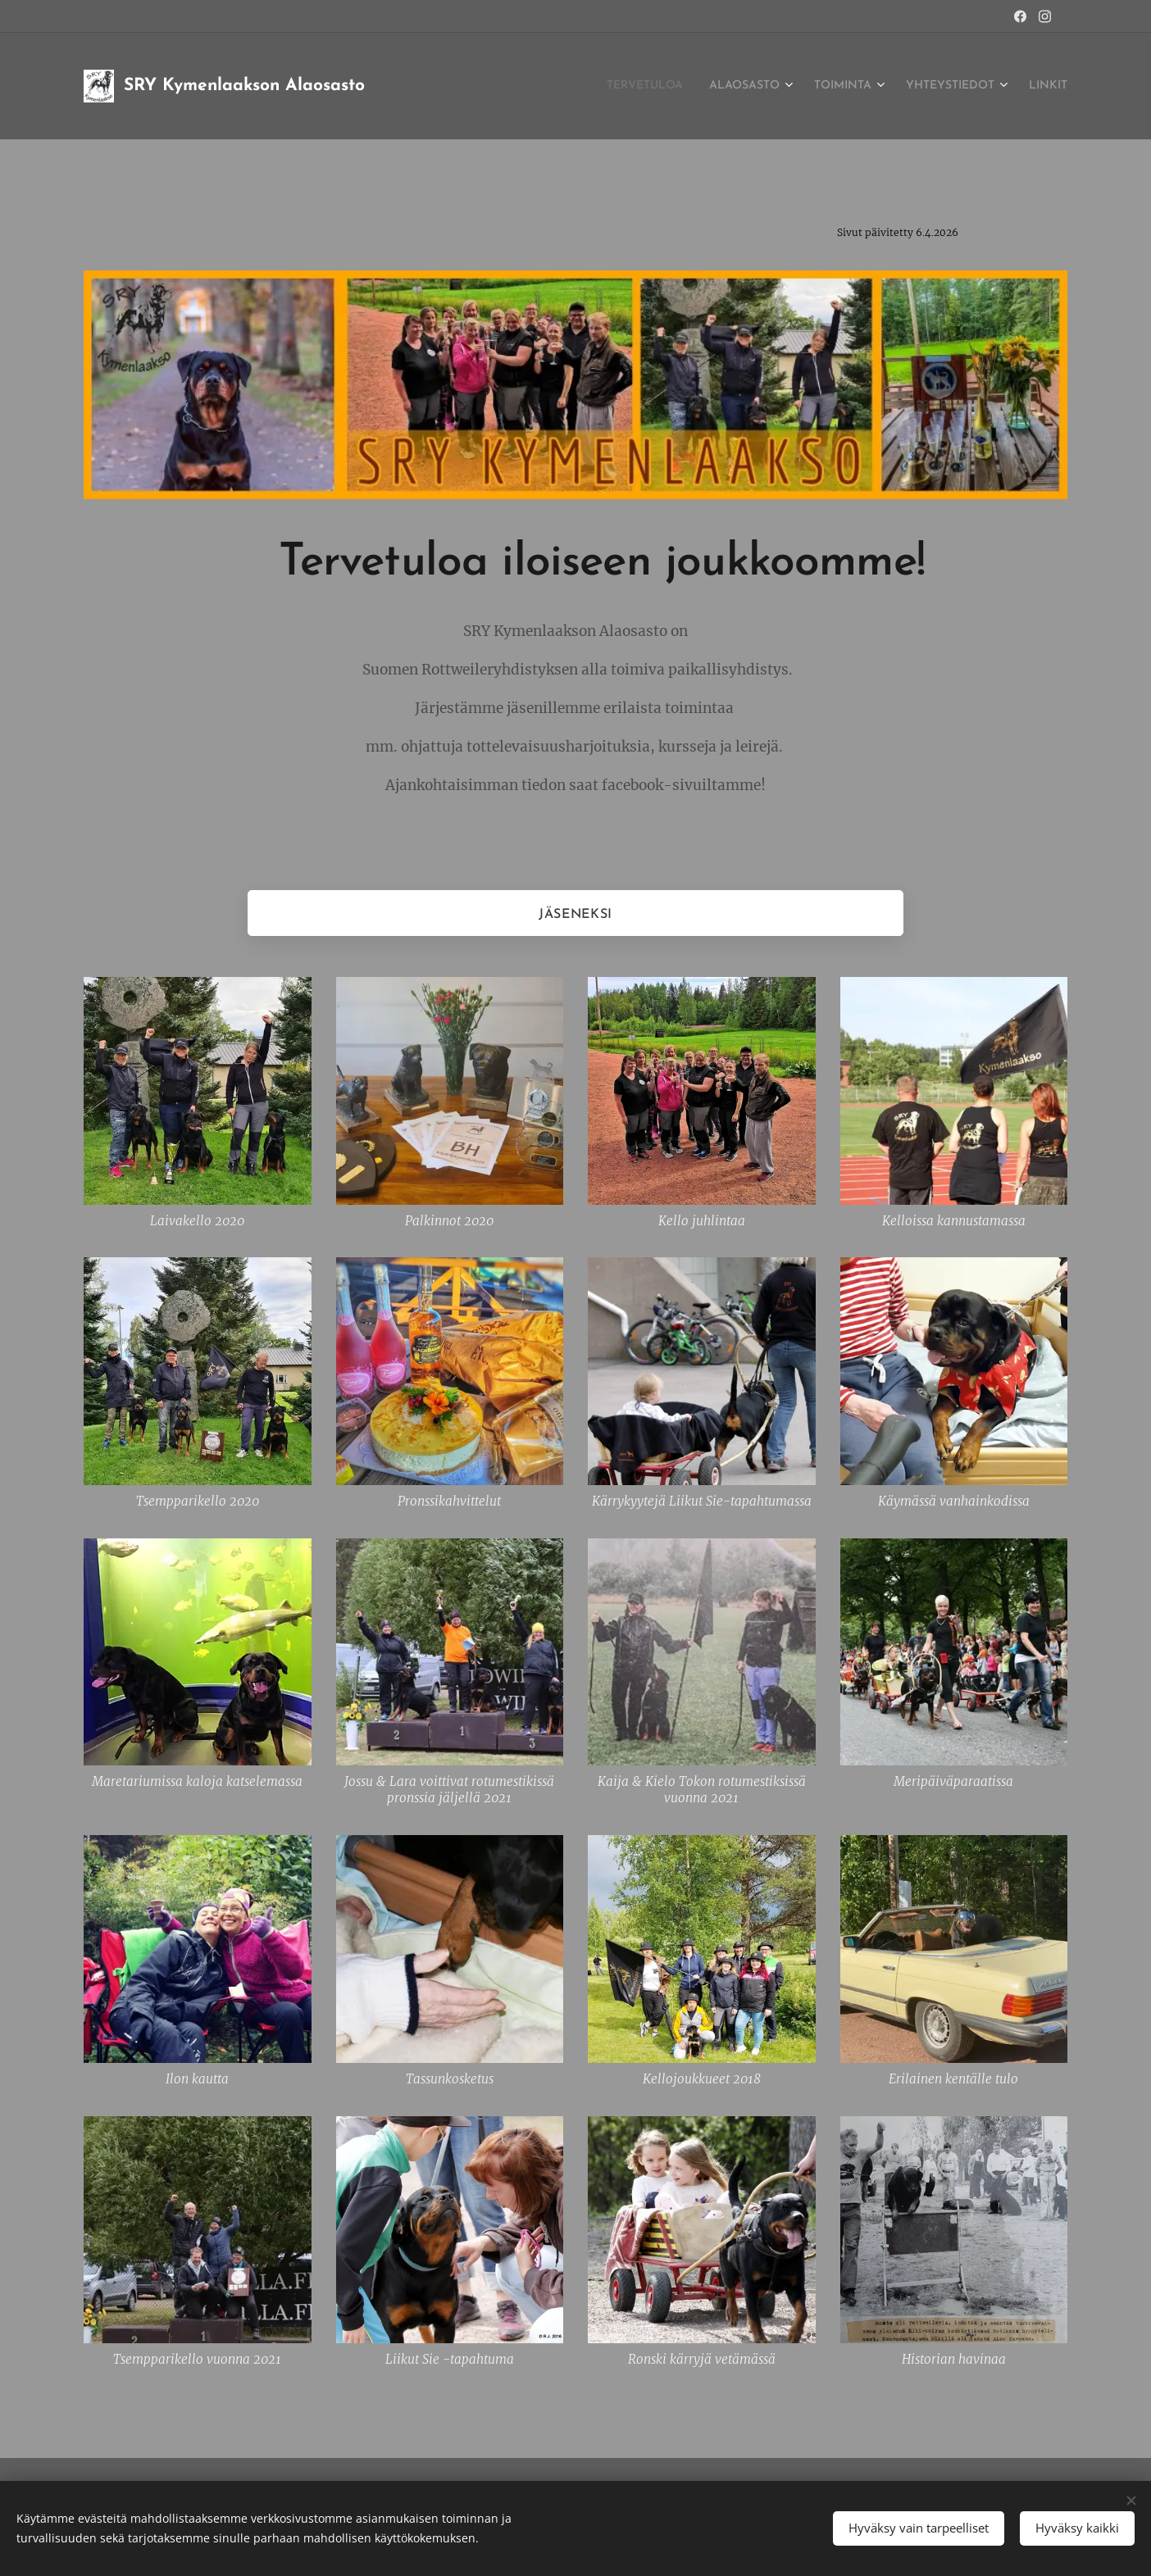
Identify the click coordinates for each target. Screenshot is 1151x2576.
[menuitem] (597, 86)
